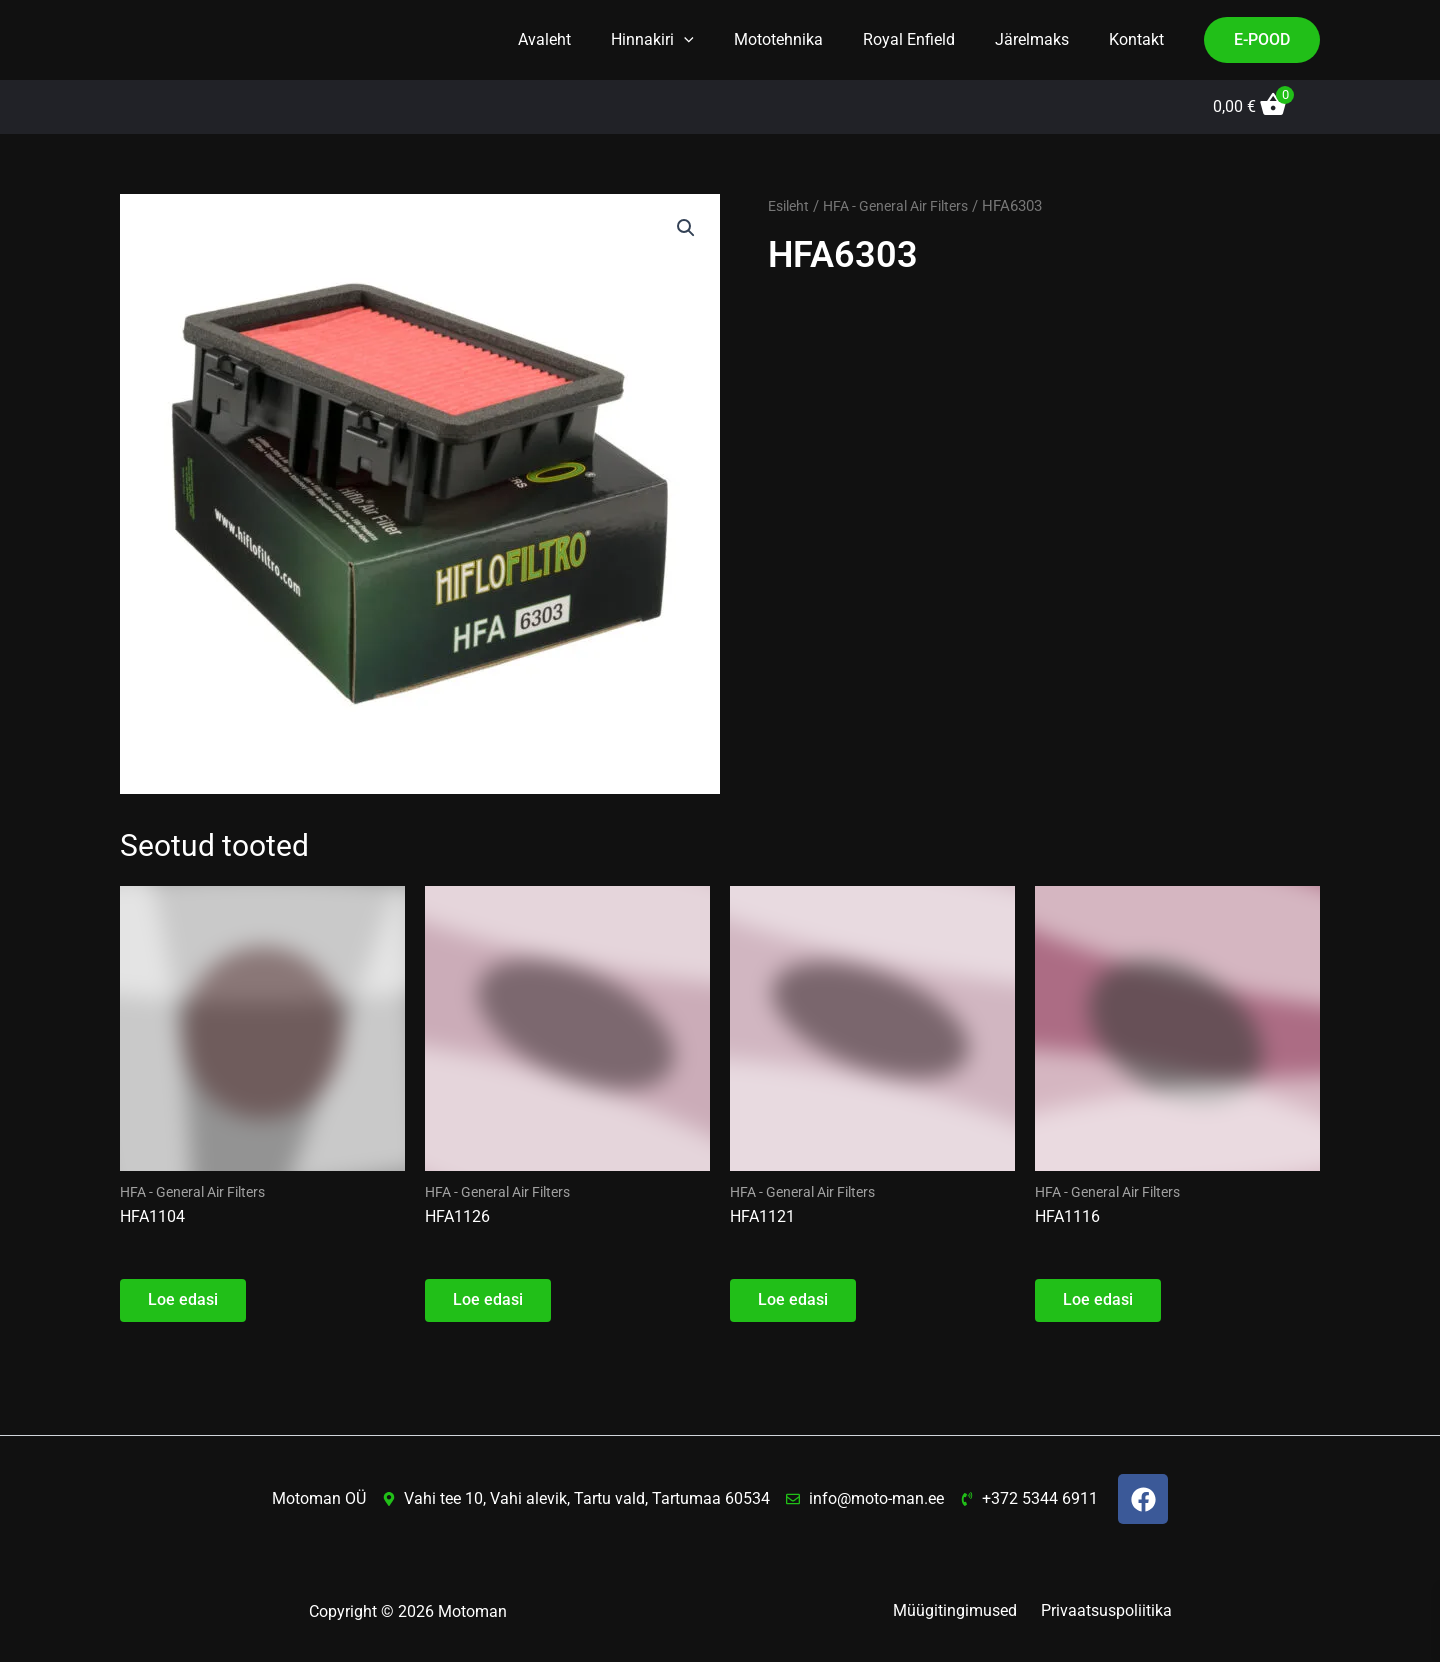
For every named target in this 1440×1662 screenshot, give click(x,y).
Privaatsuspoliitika (1102, 1611)
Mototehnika (806, 39)
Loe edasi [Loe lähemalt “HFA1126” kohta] (490, 1303)
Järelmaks (1044, 39)
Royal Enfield (929, 39)
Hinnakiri (688, 40)
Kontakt (1140, 39)
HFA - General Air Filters (908, 206)
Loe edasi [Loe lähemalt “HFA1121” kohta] (795, 1303)
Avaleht (588, 39)
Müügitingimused (959, 1611)
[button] (720, 40)
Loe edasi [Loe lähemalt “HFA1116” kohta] (1100, 1303)
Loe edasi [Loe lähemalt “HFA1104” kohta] (185, 1303)
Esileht (791, 206)
